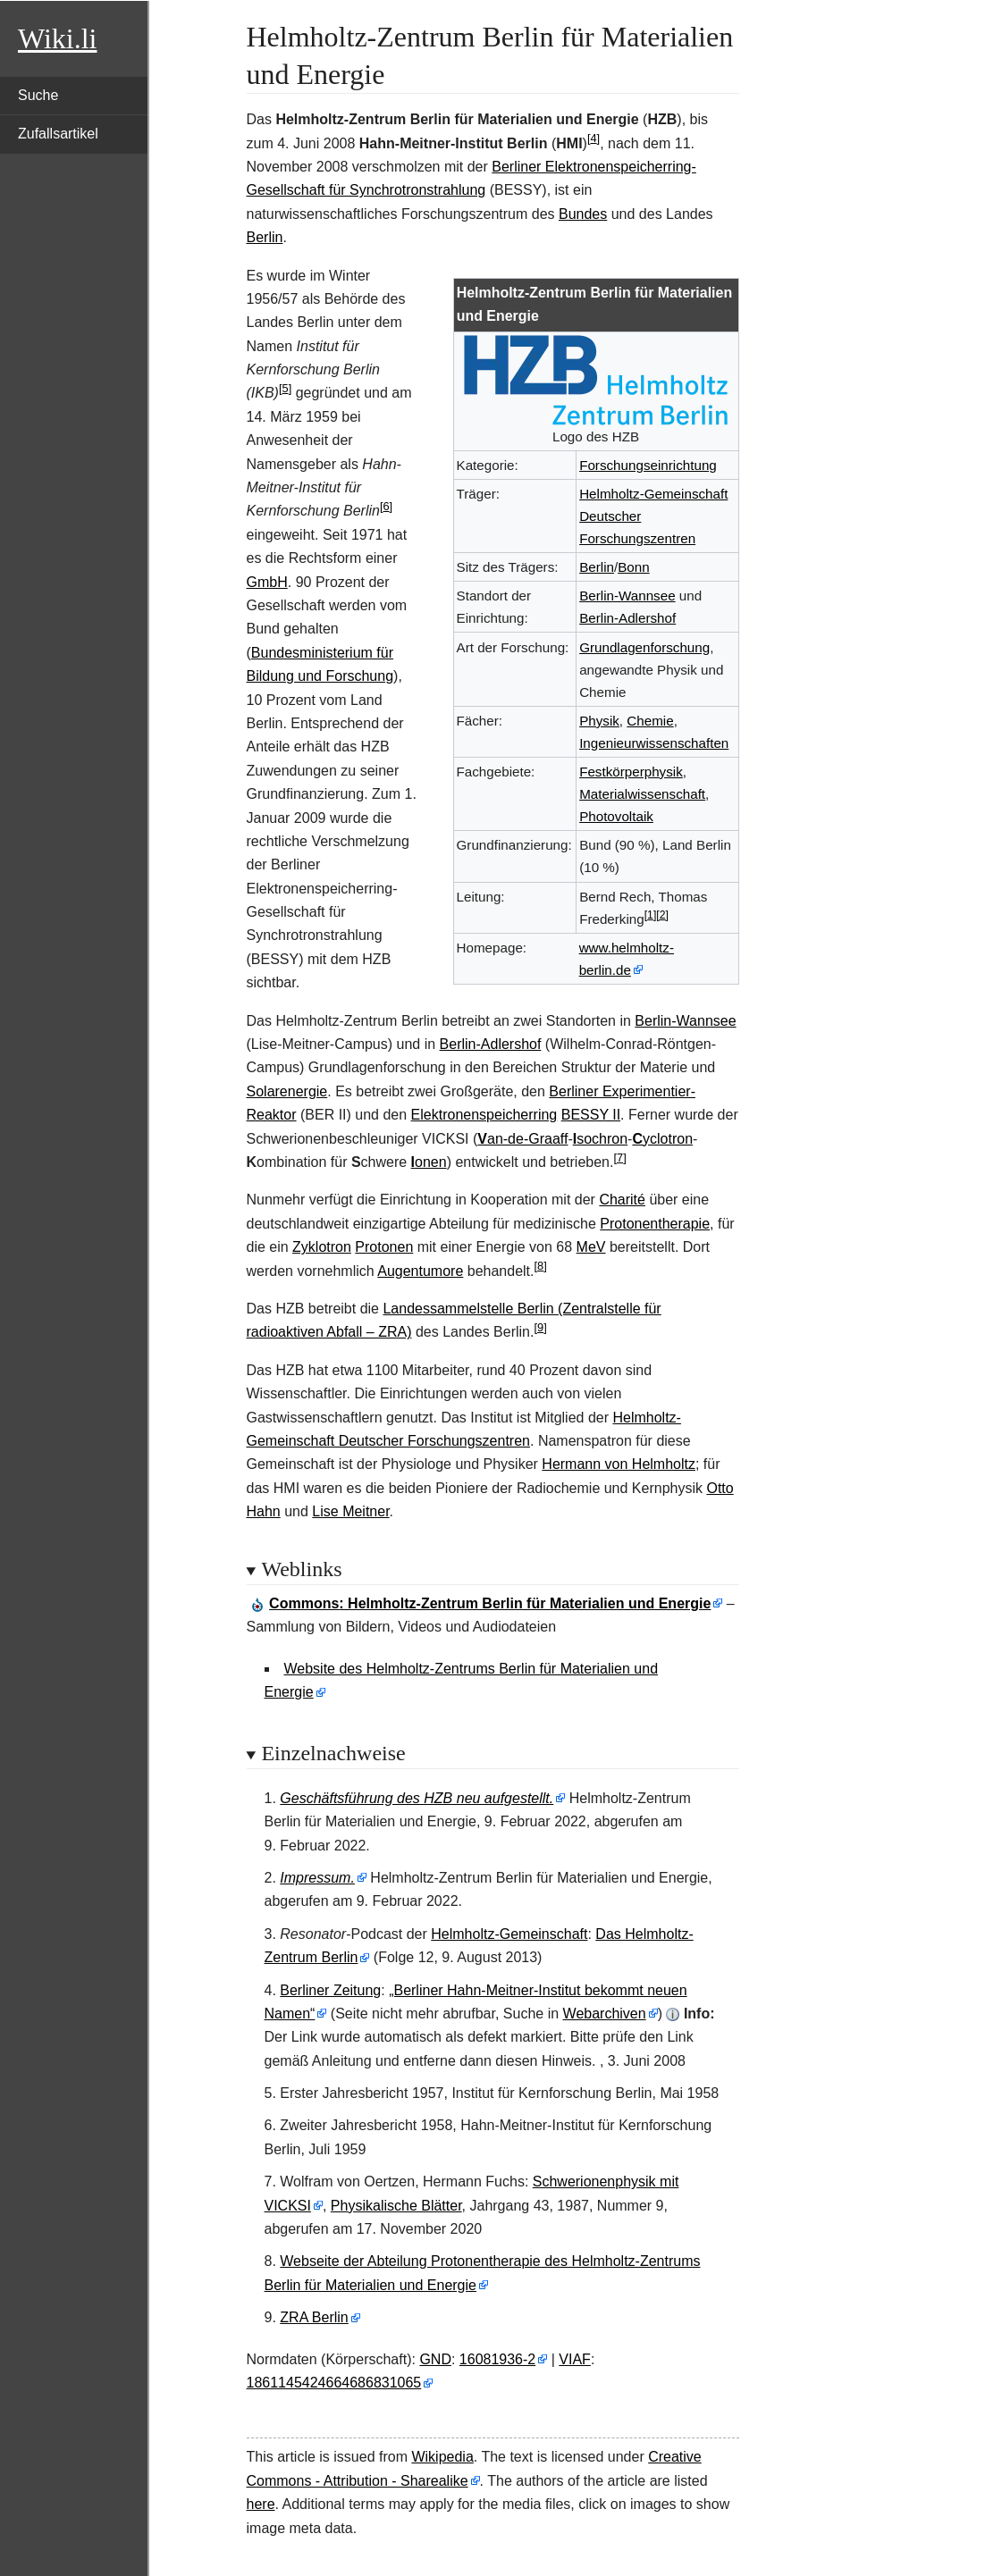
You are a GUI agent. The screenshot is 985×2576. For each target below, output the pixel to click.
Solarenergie (287, 1091)
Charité (622, 1199)
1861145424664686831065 (334, 2382)
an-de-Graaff (522, 1138)
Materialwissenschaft (642, 793)
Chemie (650, 720)
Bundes (583, 214)
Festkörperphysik (631, 771)
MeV (591, 1246)
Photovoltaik (616, 816)
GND (435, 2359)
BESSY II (590, 1114)
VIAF (575, 2359)
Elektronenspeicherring (484, 1114)
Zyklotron (321, 1246)
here (261, 2504)
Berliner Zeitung (330, 1990)
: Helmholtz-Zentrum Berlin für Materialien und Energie (490, 1603)
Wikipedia (442, 2456)
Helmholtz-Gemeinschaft (509, 1934)
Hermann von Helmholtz (618, 1464)
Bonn (633, 567)
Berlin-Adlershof (627, 617)
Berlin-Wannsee (627, 595)
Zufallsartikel (58, 133)
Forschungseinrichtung (648, 465)
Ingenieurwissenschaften (653, 743)
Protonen (384, 1246)
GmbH (267, 582)
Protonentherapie (655, 1223)
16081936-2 (497, 2359)
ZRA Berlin (314, 2317)
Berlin (265, 237)
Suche (38, 95)
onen (429, 1162)
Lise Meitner (350, 1511)
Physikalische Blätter (396, 2205)
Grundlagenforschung (644, 647)
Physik (599, 720)
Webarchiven (604, 2013)
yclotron (662, 1138)
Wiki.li (57, 38)
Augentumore (420, 1271)
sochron (600, 1138)
